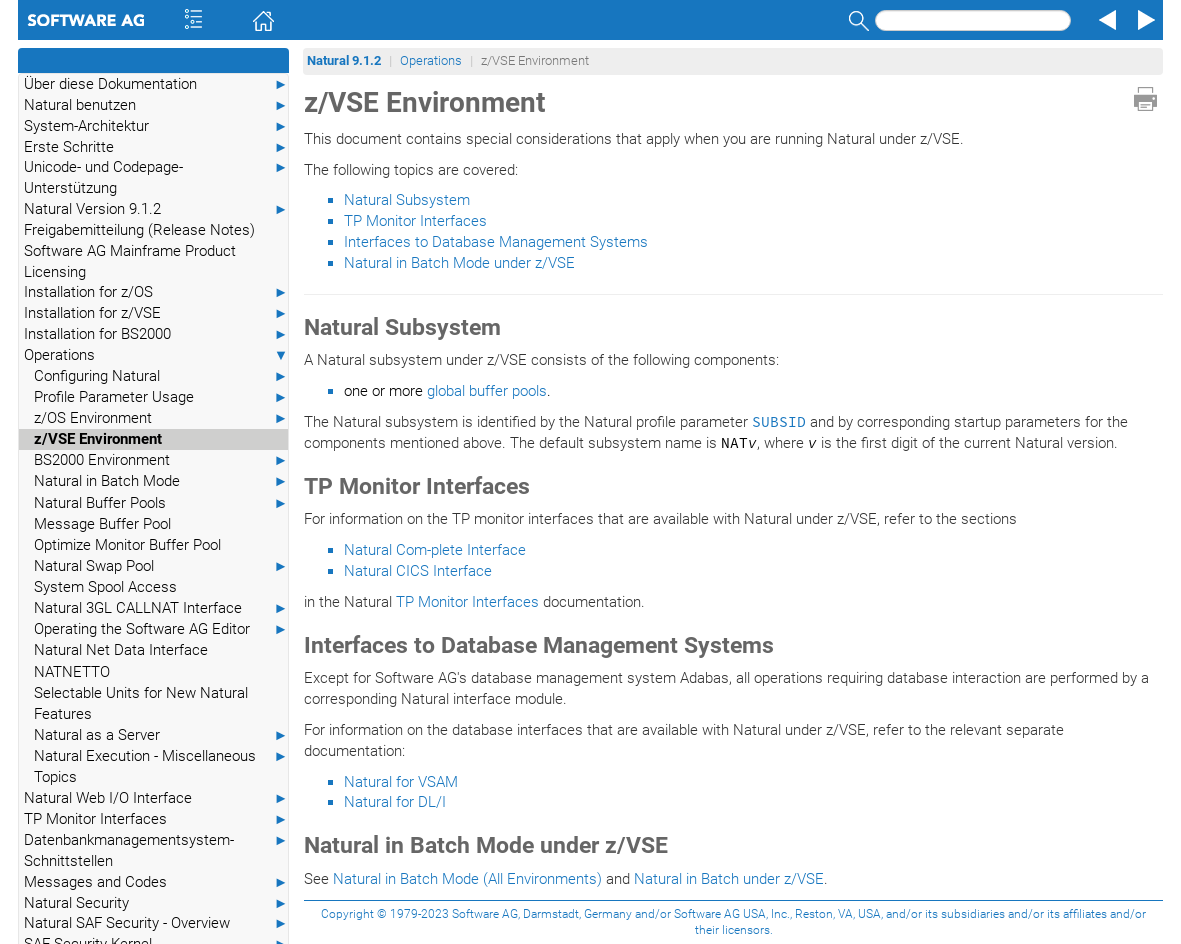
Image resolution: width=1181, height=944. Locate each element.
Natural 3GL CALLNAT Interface (161, 608)
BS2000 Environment (161, 460)
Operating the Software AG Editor (161, 629)
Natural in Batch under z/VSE (729, 879)
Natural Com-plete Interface (435, 550)
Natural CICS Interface (418, 571)
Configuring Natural (161, 376)
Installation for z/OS (156, 292)
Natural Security (156, 903)
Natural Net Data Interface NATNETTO (121, 660)
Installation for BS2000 (156, 334)
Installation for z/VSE (156, 313)
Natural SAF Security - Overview (156, 923)
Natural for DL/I (395, 802)
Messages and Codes (156, 882)
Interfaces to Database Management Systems (496, 242)
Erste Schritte (156, 147)
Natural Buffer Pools (161, 503)
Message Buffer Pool (102, 524)
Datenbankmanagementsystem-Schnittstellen (156, 850)
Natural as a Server (161, 735)
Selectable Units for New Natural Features (141, 703)
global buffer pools (487, 391)
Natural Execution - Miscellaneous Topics (161, 766)
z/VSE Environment (98, 439)
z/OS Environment (161, 418)
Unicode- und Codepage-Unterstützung (156, 177)
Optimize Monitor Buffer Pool (127, 545)
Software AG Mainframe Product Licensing (130, 261)
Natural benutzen (156, 105)
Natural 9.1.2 (344, 60)
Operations (156, 355)
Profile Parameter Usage (161, 397)
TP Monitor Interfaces (156, 819)
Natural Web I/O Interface (156, 798)
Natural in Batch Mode (161, 481)
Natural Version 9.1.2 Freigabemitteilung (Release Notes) (156, 219)
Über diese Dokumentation (156, 84)
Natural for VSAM (401, 782)
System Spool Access (105, 587)
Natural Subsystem (407, 200)
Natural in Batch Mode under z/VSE (459, 263)
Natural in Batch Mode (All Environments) (467, 879)
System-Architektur (156, 126)
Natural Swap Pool (161, 566)
